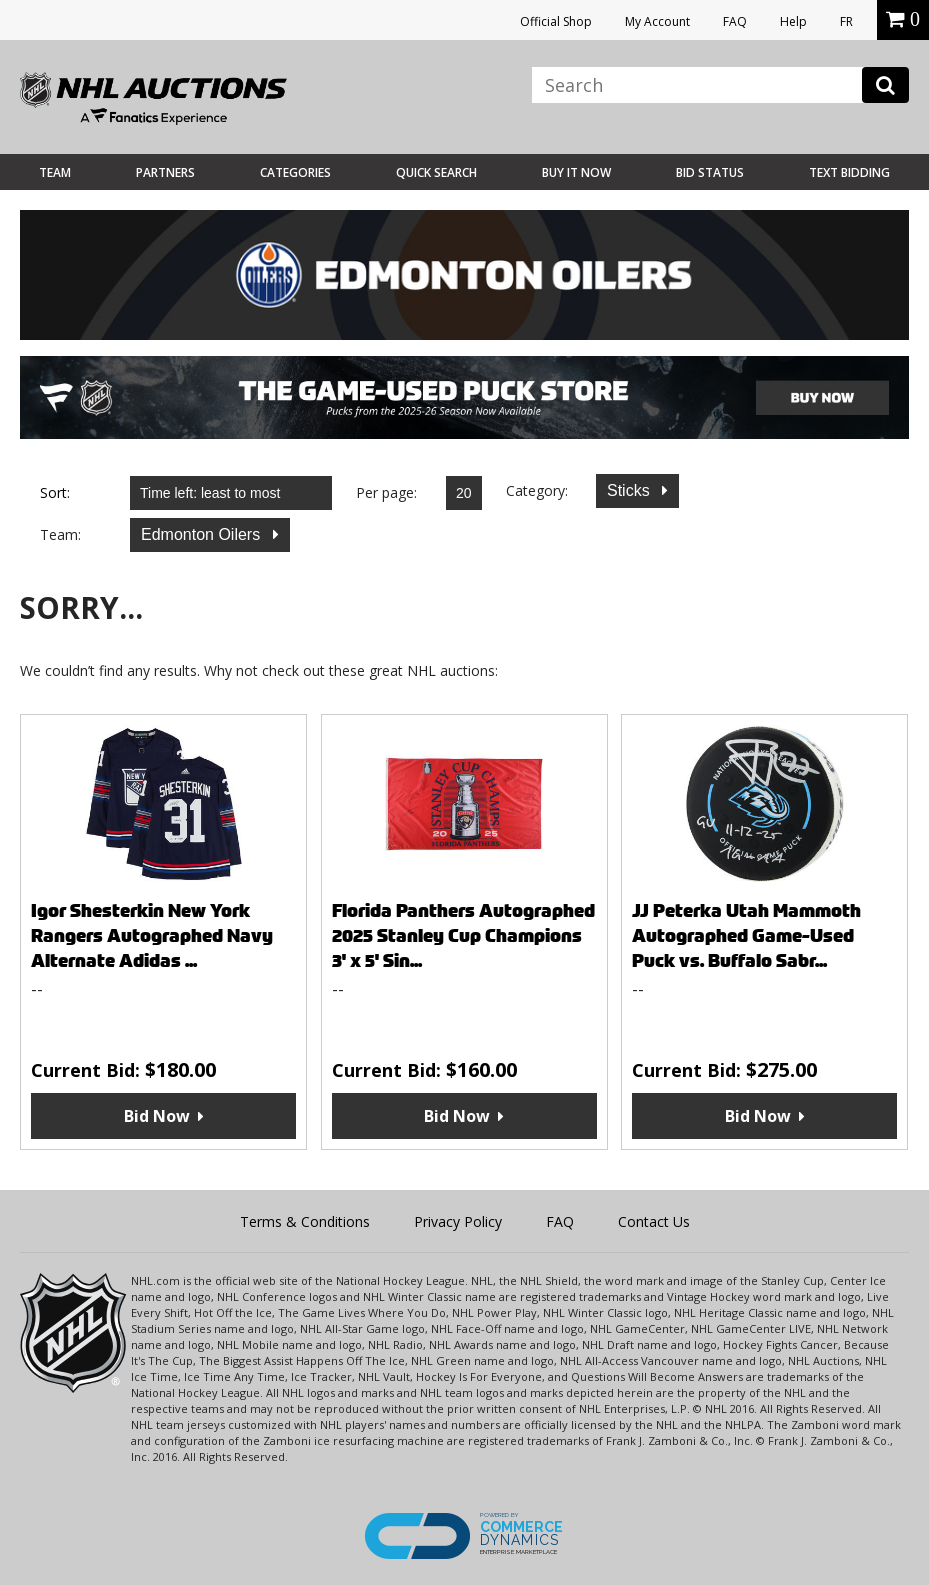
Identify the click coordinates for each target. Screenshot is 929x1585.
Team (55, 172)
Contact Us (654, 1221)
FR (846, 21)
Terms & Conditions (305, 1221)
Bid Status (710, 172)
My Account (657, 21)
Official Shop (556, 21)
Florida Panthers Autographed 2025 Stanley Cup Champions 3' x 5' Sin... (463, 935)
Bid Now (157, 1116)
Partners (165, 172)
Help (793, 21)
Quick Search (436, 172)
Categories (295, 172)
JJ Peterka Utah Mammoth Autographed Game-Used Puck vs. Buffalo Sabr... (746, 935)
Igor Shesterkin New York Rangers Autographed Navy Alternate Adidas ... (152, 935)
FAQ (735, 21)
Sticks (630, 490)
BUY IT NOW (576, 172)
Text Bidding (849, 172)
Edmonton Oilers (203, 534)
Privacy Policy (458, 1221)
